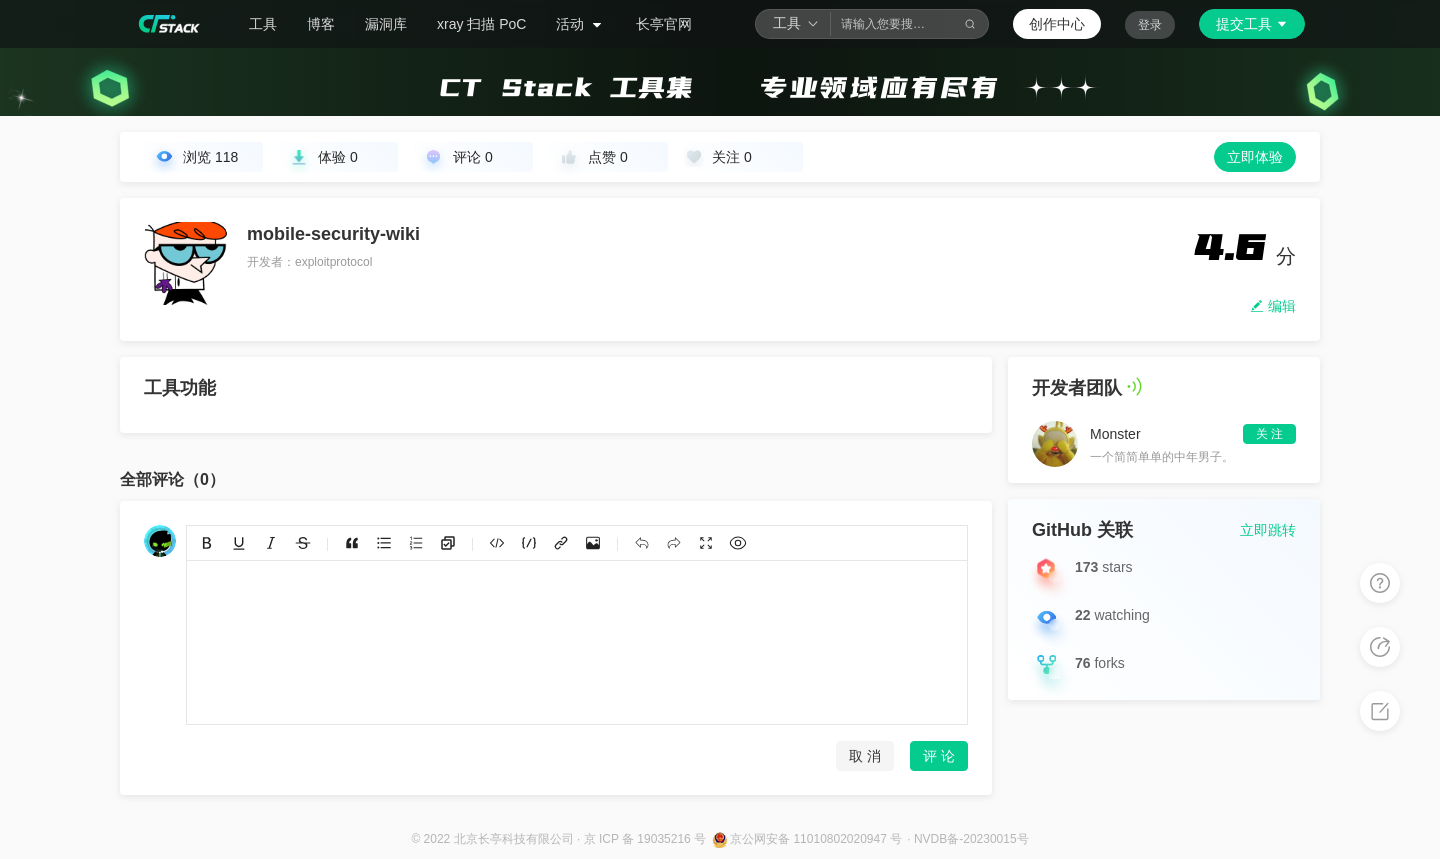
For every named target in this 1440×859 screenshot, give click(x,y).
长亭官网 (664, 24)
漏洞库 (386, 24)
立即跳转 (1268, 530)
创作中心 (1057, 24)
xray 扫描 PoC (481, 24)
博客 (321, 24)
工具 (263, 24)
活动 (581, 24)
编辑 (1273, 306)
